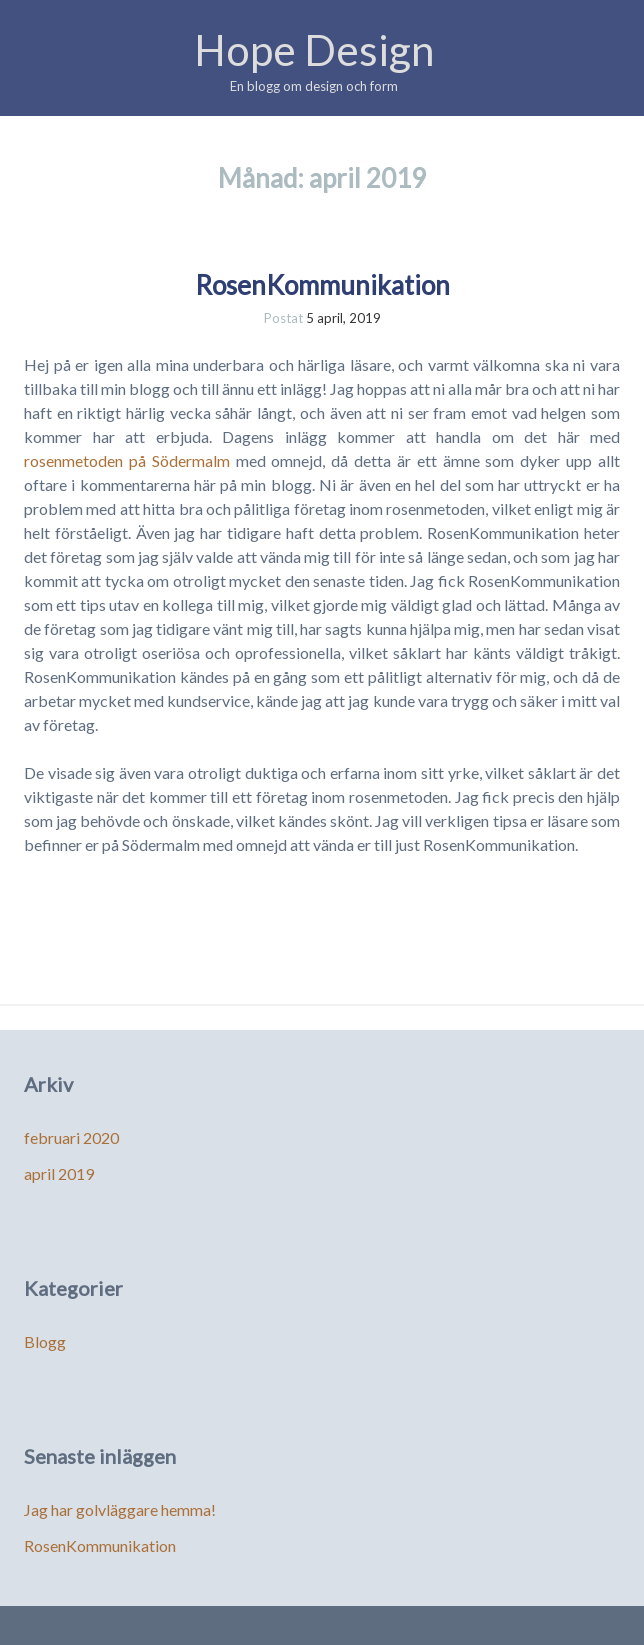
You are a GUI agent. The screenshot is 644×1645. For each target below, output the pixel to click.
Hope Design (314, 50)
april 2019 (59, 1173)
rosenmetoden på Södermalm (130, 460)
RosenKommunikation (322, 285)
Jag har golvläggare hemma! (120, 1509)
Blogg (45, 1341)
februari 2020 (71, 1137)
